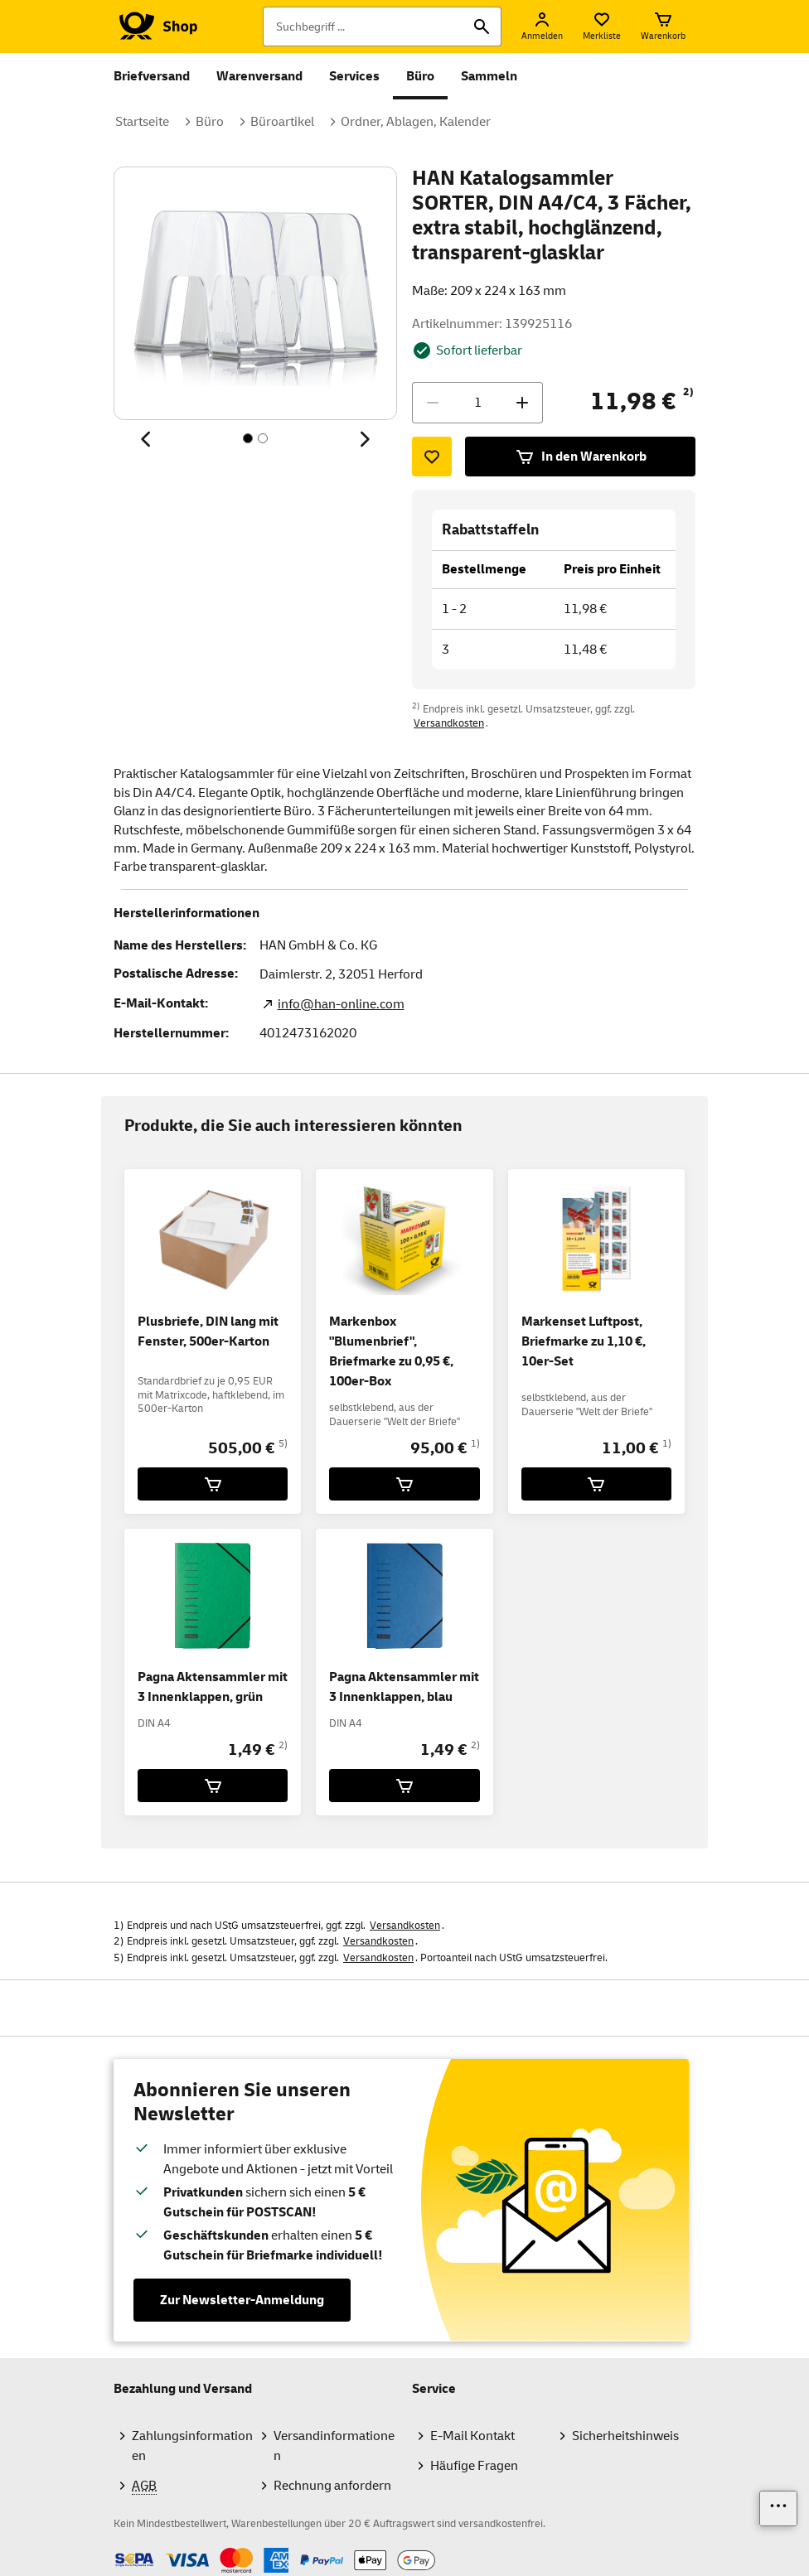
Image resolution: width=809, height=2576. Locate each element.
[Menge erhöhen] (522, 403)
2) (688, 392)
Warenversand (259, 76)
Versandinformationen (334, 2446)
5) (283, 1444)
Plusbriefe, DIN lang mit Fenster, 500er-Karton (208, 1331)
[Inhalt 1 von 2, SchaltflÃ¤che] (248, 438)
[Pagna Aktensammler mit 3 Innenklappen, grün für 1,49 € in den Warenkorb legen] (213, 1785)
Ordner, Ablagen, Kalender (416, 122)
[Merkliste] (602, 26)
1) (475, 1444)
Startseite (142, 122)
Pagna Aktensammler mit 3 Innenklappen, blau (404, 1687)
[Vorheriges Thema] (146, 439)
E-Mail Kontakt (472, 2436)
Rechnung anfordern (332, 2485)
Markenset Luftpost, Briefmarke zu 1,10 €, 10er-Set (583, 1341)
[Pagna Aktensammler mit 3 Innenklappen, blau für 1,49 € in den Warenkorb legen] (404, 1785)
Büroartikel (282, 122)
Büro (420, 76)
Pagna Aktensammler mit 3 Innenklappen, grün (213, 1687)
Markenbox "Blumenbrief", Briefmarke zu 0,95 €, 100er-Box (391, 1351)
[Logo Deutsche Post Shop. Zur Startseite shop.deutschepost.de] (155, 26)
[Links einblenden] (778, 2508)
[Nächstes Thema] (364, 439)
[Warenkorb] (663, 26)
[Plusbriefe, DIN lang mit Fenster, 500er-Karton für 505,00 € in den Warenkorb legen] (213, 1484)
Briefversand (152, 76)
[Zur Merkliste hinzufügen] (432, 456)
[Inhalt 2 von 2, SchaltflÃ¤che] (263, 438)
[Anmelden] (542, 26)
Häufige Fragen (474, 2466)
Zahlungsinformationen (192, 2446)
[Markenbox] (404, 1484)
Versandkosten (449, 723)
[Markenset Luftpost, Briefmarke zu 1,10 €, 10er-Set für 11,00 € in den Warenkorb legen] (596, 1484)
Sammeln (489, 76)
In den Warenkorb (581, 456)
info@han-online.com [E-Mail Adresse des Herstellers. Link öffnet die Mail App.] (341, 1004)
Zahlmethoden (113, 2547)
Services (354, 76)
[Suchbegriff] (382, 26)
